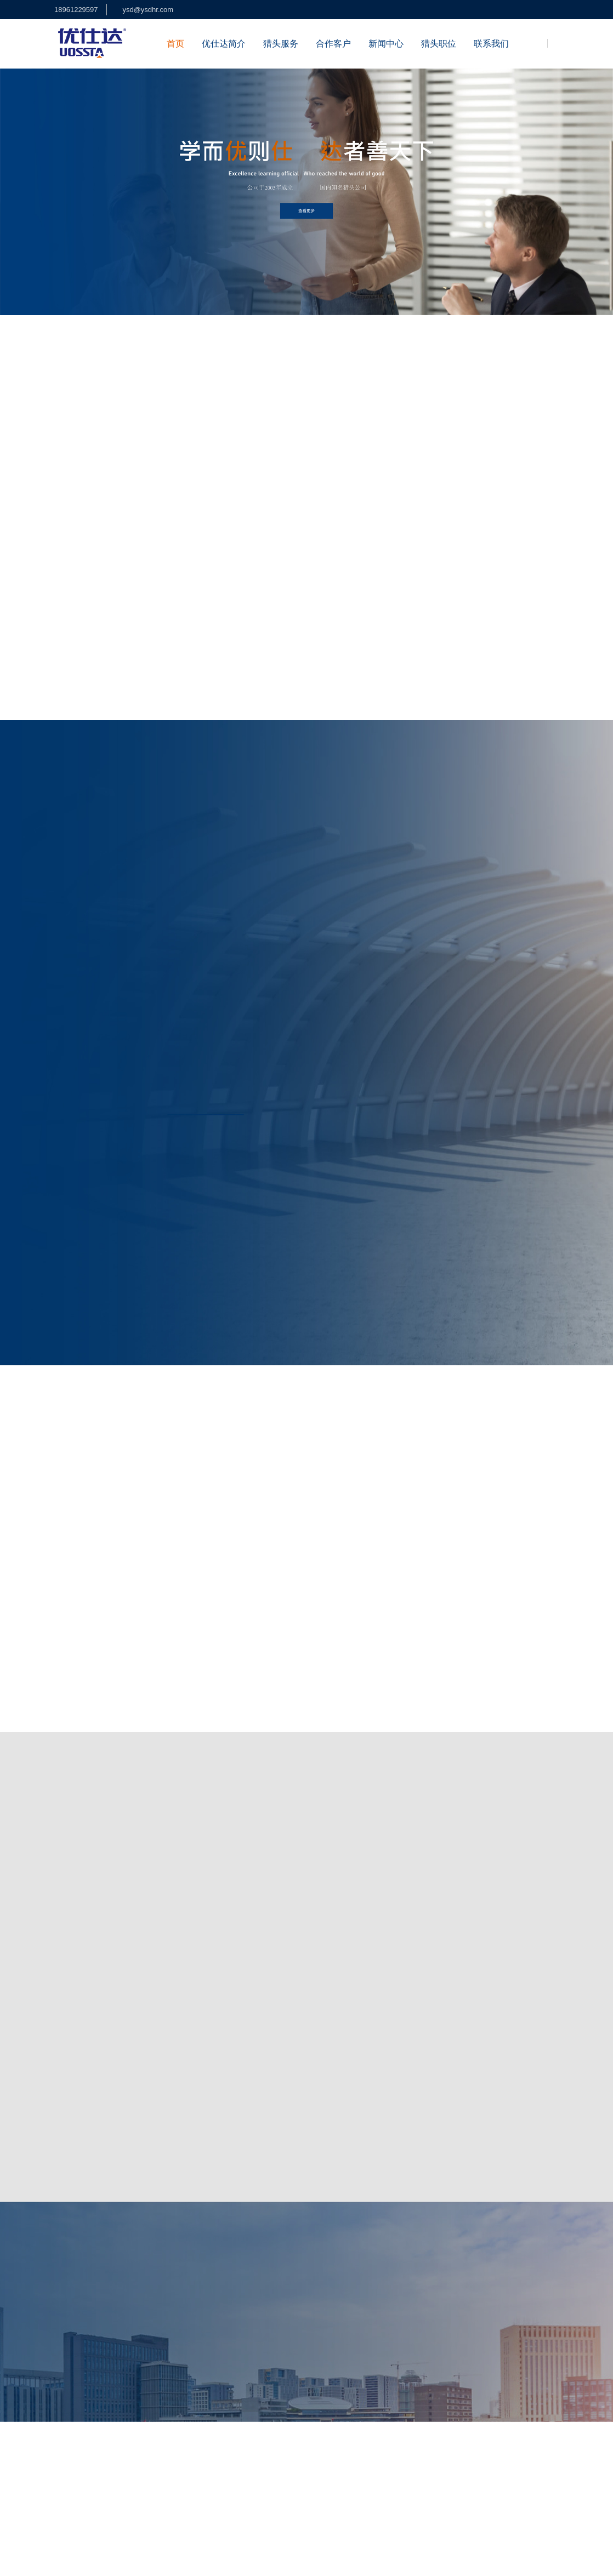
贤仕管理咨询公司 (439, 2488)
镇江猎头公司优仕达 (157, 2488)
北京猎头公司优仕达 (304, 2474)
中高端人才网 (179, 2460)
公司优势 (213, 2385)
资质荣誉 (213, 2406)
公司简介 (213, 2365)
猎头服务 (280, 43)
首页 (175, 43)
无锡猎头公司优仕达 (231, 2474)
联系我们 (491, 43)
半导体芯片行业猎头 (241, 2460)
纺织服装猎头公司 (146, 2503)
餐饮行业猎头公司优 (314, 2460)
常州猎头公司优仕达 (517, 2474)
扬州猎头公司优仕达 (231, 2488)
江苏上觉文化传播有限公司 (245, 2528)
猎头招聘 (272, 2365)
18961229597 (76, 9)
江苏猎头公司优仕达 (117, 2460)
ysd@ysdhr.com (147, 9)
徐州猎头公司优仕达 (381, 2528)
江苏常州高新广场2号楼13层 (379, 2383)
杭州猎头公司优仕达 (534, 2460)
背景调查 (272, 2406)
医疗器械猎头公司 (80, 2503)
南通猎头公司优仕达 (157, 2474)
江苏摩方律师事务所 (121, 2528)
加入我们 (213, 2426)
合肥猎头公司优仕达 (461, 2460)
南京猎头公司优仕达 (378, 2474)
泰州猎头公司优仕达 (304, 2488)
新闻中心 (386, 43)
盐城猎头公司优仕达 (84, 2488)
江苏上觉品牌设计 (447, 2474)
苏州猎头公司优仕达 (84, 2474)
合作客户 (333, 43)
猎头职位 (438, 43)
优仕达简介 (224, 43)
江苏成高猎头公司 (374, 2488)
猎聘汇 (536, 2488)
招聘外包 (272, 2385)
